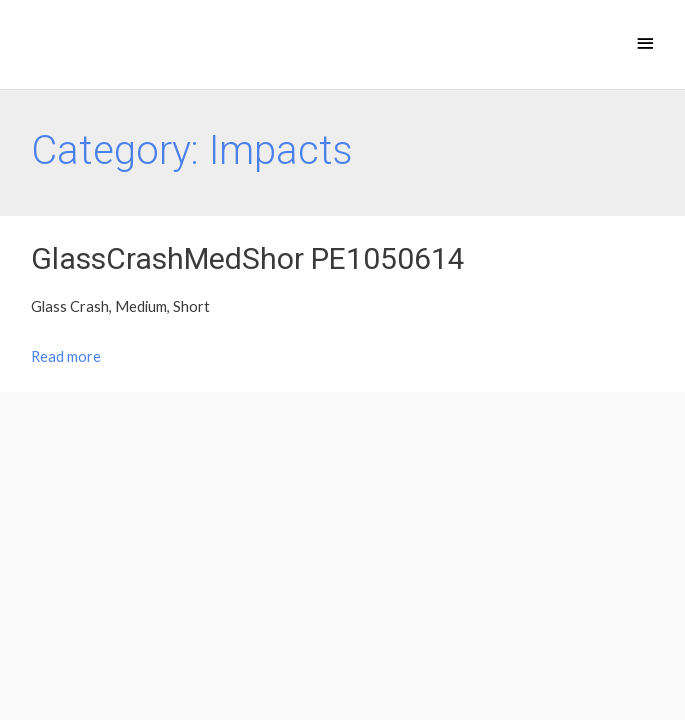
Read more (66, 356)
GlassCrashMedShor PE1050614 (248, 258)
